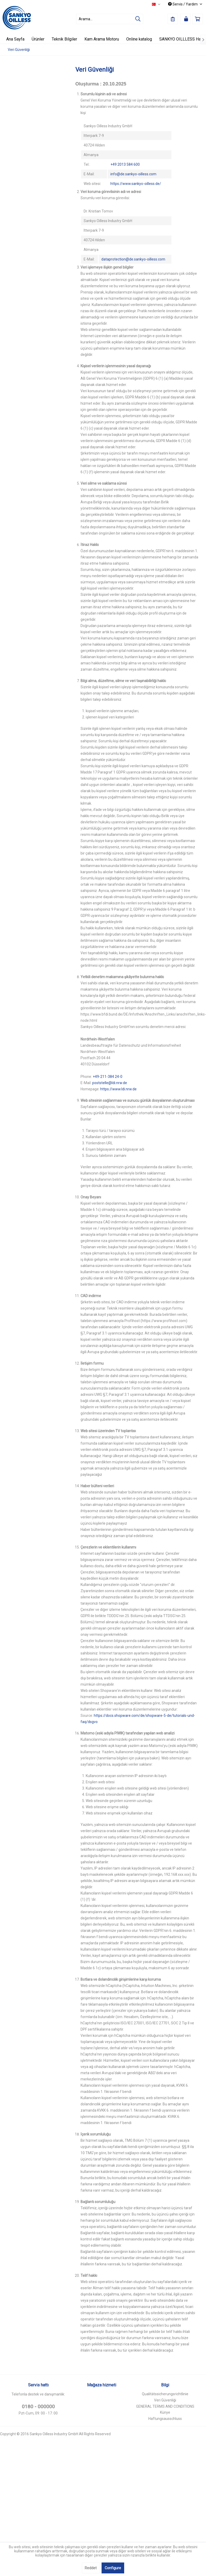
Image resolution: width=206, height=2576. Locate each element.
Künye (165, 2412)
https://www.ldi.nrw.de (118, 1089)
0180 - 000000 (38, 2407)
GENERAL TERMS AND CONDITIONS (165, 2406)
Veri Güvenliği (165, 2400)
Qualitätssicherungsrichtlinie (165, 2394)
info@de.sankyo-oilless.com (133, 174)
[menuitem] (109, 19)
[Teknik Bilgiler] (64, 39)
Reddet (91, 2568)
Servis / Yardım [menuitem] (183, 4)
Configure (113, 2568)
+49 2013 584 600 (125, 164)
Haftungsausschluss (165, 2419)
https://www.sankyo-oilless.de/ (135, 184)
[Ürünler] (38, 39)
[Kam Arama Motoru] (102, 39)
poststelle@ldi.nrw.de (109, 1083)
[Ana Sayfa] (15, 39)
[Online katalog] (139, 39)
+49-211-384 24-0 (107, 1077)
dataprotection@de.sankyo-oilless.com (133, 259)
